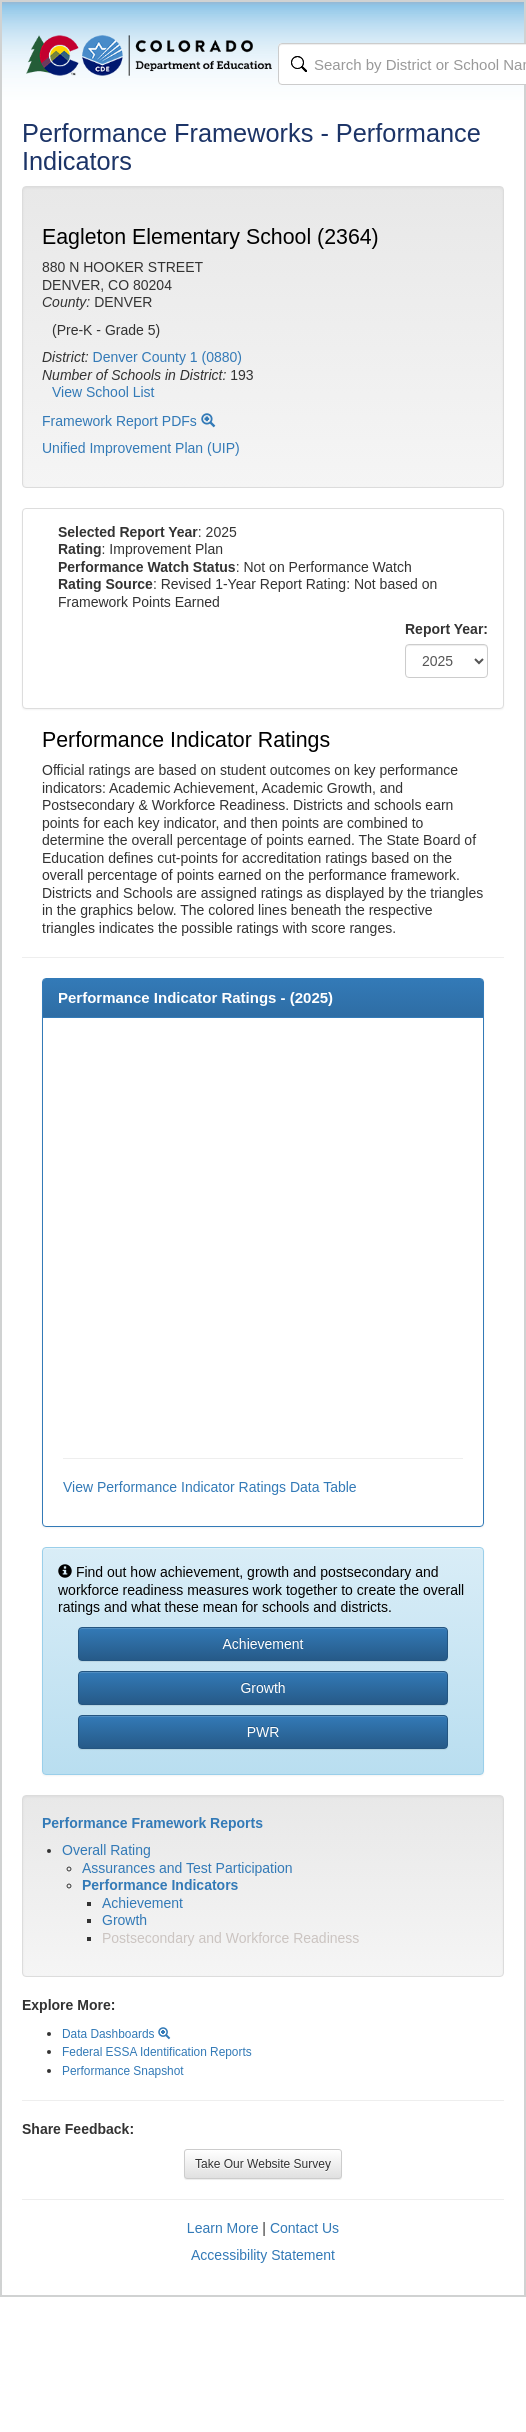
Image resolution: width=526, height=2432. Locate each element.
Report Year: (446, 629)
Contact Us (304, 2228)
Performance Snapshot (123, 2071)
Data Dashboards (116, 2034)
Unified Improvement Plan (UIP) (141, 448)
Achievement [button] (263, 1644)
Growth (124, 1920)
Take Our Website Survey (263, 2164)
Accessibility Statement (263, 2255)
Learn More (223, 2228)
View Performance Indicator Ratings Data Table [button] (210, 1487)
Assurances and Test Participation (187, 1868)
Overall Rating (106, 1850)
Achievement (142, 1903)
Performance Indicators (160, 1885)
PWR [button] (263, 1732)
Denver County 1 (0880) (167, 357)
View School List (103, 392)
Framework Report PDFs (128, 421)
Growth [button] (262, 1688)
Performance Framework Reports (152, 1823)
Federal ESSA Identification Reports (157, 2052)
